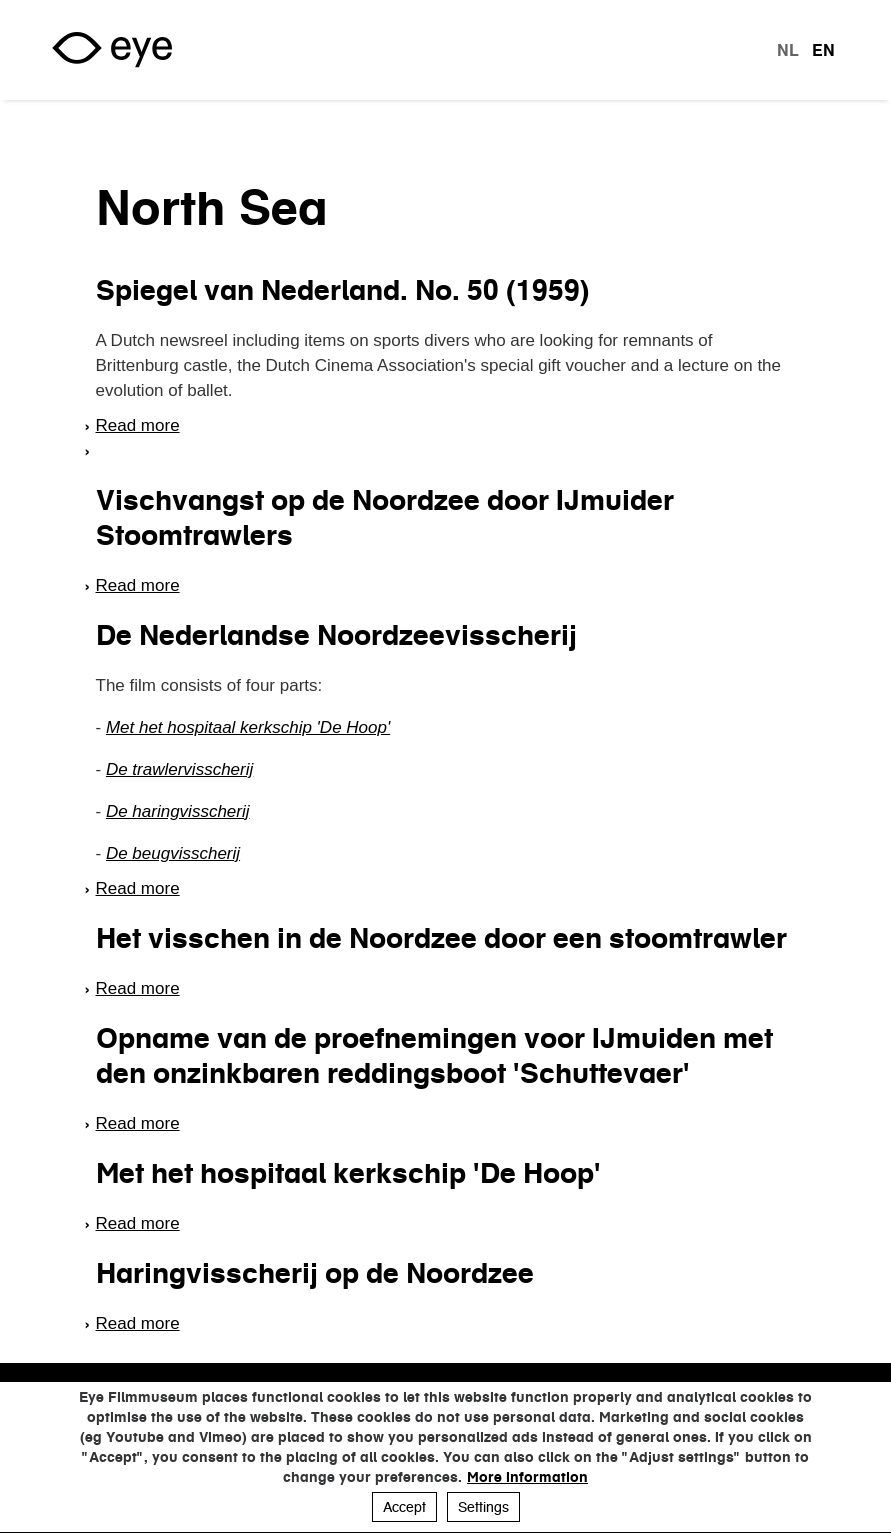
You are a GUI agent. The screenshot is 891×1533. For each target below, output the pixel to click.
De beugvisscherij (173, 853)
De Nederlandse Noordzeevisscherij (336, 635)
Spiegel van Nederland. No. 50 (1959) (342, 290)
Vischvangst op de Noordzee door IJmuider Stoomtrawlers (385, 517)
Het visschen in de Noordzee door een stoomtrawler (441, 938)
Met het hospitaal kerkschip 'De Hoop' (248, 727)
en (823, 50)
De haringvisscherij (178, 811)
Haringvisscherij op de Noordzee (315, 1273)
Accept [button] (404, 1507)
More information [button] (527, 1477)
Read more (138, 425)
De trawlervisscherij (179, 769)
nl (788, 50)
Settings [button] (483, 1507)
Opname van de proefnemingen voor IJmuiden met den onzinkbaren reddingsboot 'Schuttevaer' (434, 1055)
